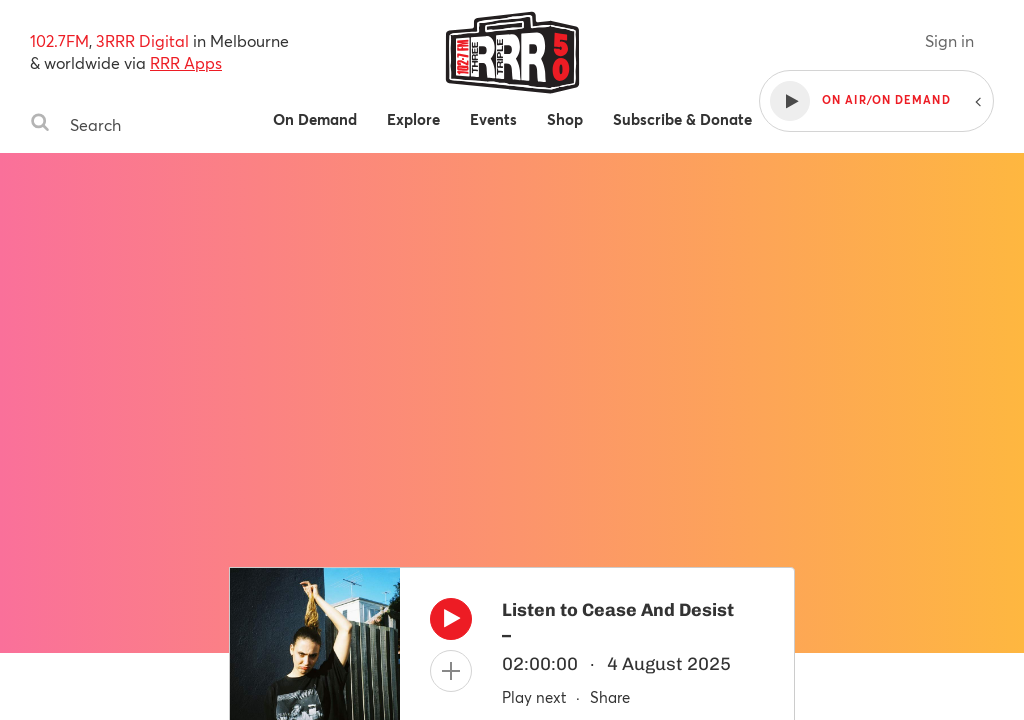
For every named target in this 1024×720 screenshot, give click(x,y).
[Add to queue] (451, 671)
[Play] (451, 624)
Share (610, 697)
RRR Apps (186, 62)
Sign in (949, 40)
